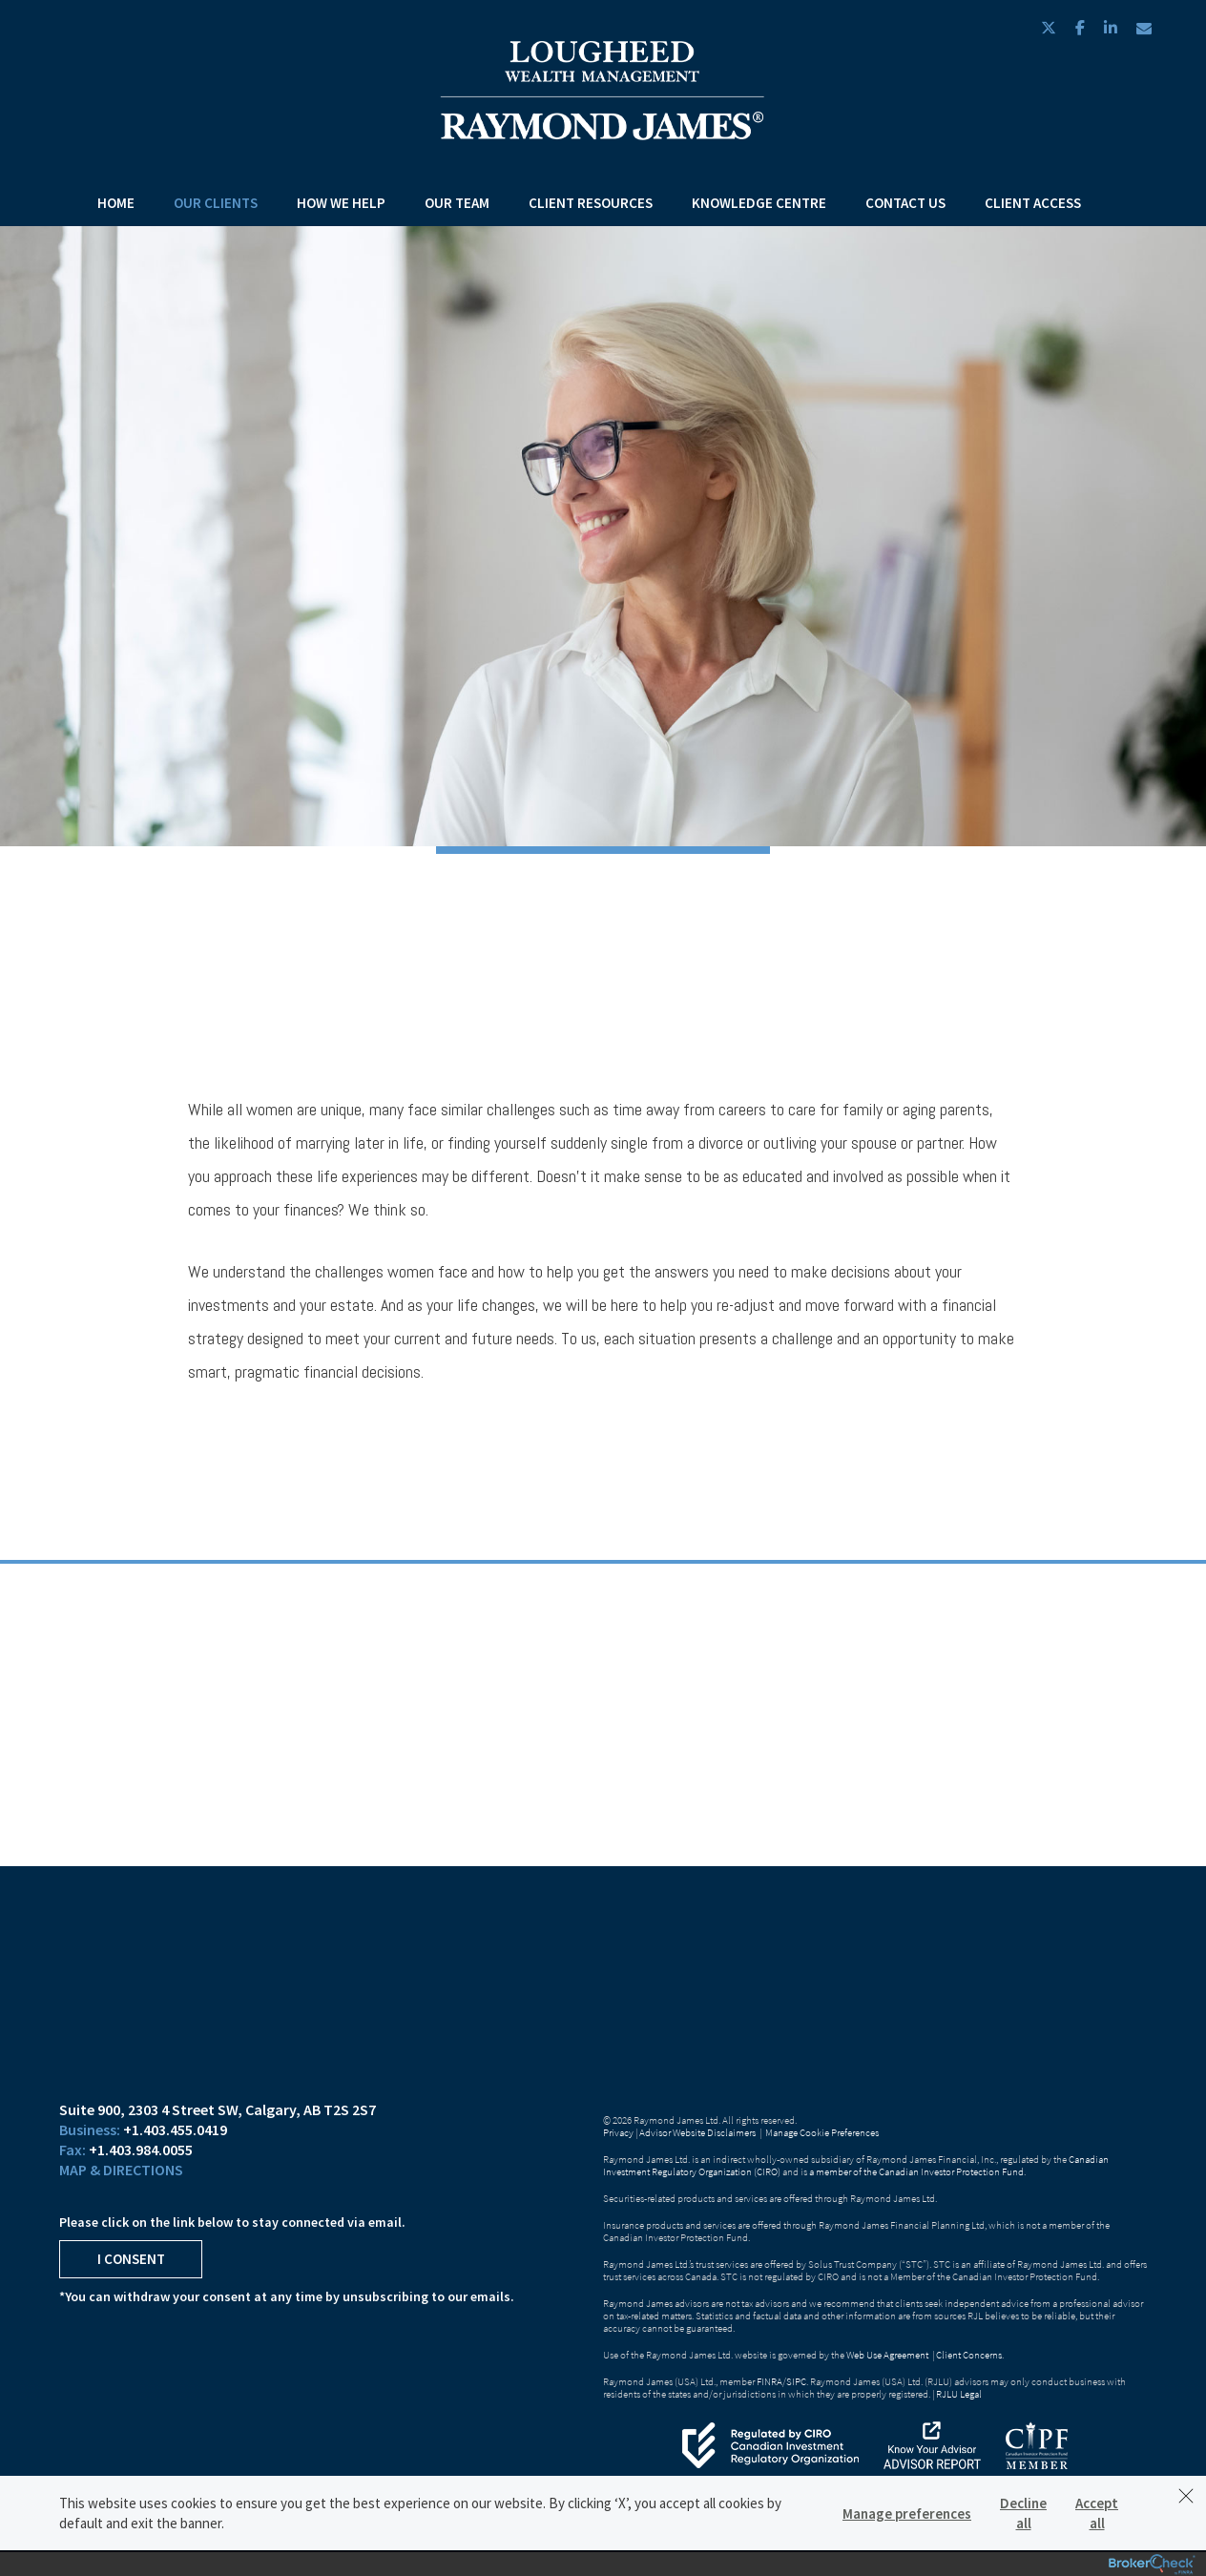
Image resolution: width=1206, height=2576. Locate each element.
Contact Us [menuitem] (905, 203)
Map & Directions (121, 2169)
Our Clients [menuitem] (216, 203)
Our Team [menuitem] (457, 203)
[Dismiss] (1186, 2495)
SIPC (796, 2381)
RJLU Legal (959, 2393)
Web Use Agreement (888, 2354)
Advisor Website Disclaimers (697, 2132)
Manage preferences (906, 2513)
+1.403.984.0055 (141, 2149)
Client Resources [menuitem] (591, 203)
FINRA (769, 2381)
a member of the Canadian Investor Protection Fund (916, 2171)
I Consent (131, 2259)
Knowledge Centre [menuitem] (759, 203)
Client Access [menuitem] (1033, 203)
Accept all (1096, 2513)
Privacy (618, 2132)
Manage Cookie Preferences (822, 2132)
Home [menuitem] (116, 203)
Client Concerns (969, 2354)
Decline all (1023, 2513)
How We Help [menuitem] (341, 203)
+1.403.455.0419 (175, 2129)
